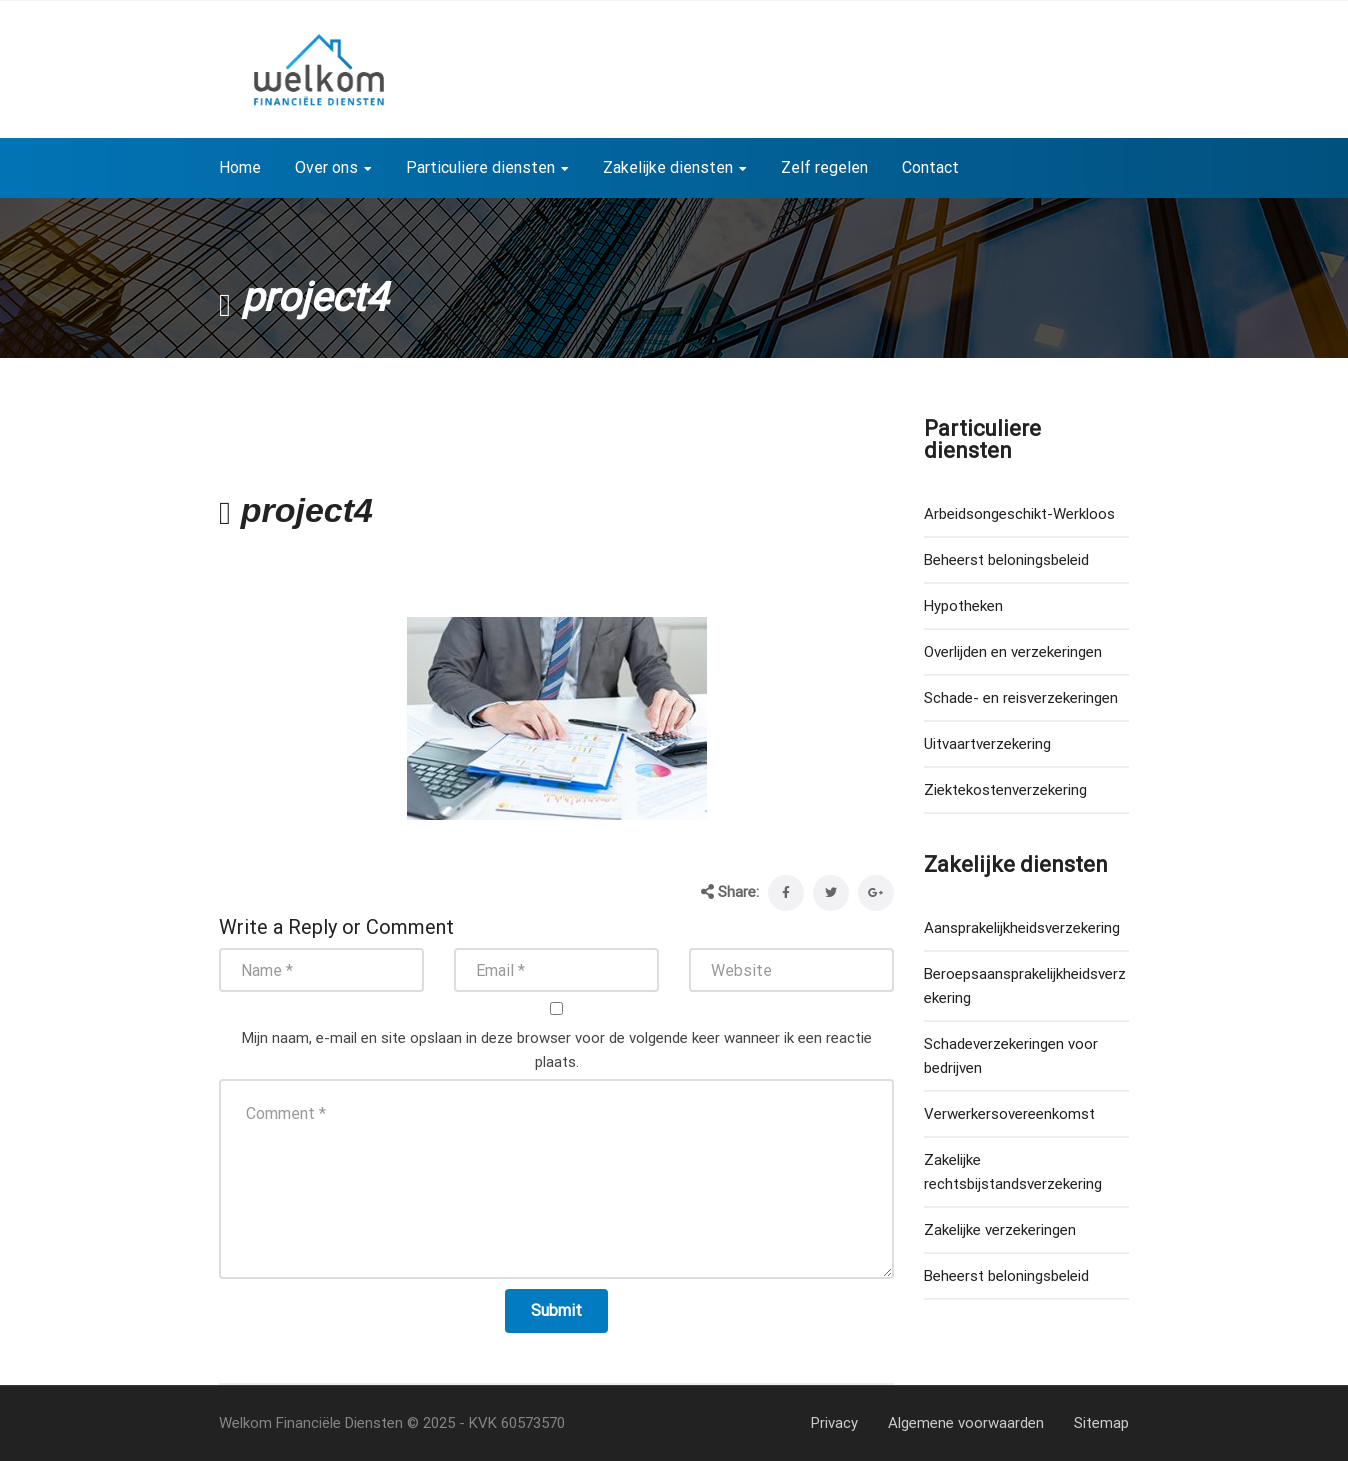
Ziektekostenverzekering (1005, 790)
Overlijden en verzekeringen (1013, 652)
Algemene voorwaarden (966, 1423)
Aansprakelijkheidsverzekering (1022, 928)
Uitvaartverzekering (987, 744)
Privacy (834, 1423)
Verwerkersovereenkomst (1009, 1114)
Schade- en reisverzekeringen (1021, 698)
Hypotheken (963, 606)
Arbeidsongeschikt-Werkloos (1019, 514)
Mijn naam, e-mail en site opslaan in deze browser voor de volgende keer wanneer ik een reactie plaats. (557, 1050)
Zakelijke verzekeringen (1000, 1230)
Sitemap (1101, 1423)
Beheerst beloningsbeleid (1006, 560)
